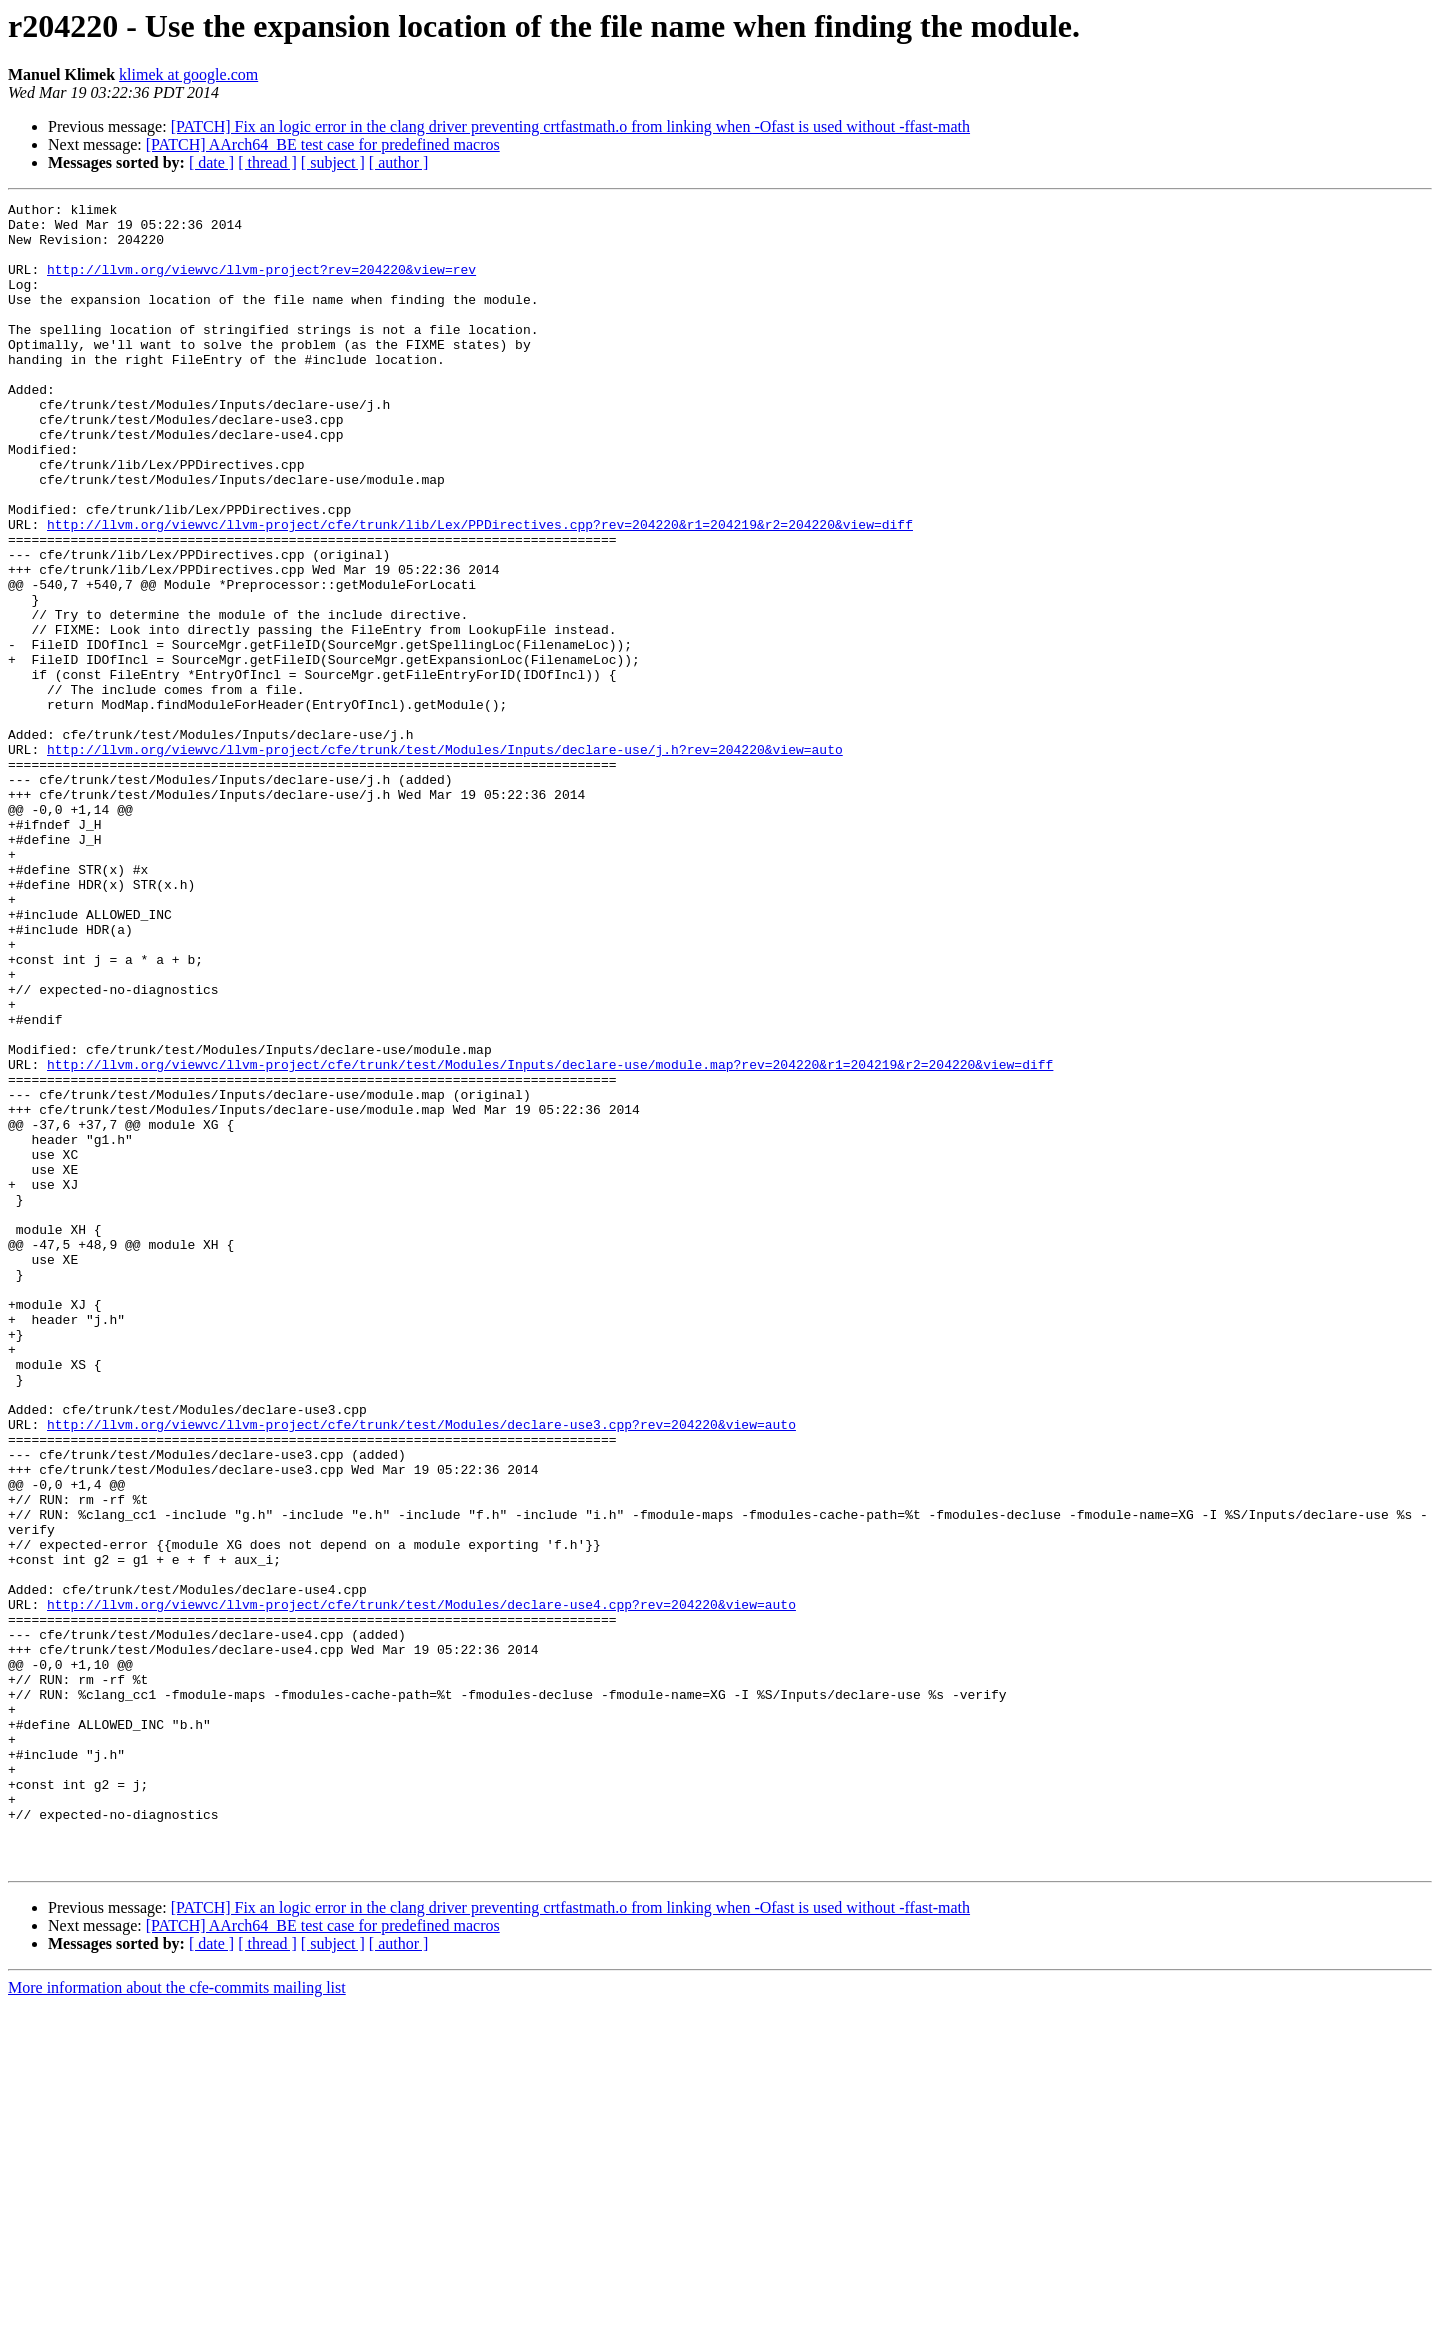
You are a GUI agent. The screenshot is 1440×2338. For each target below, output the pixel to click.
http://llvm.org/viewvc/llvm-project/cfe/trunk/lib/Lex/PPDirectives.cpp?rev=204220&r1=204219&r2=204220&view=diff (480, 590)
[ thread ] (267, 162)
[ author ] (399, 162)
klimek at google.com (188, 74)
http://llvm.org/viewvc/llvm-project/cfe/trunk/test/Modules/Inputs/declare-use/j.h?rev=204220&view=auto (445, 860)
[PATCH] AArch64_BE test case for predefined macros (323, 144)
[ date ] (211, 162)
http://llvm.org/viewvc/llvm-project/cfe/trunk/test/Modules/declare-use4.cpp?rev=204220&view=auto (421, 1886)
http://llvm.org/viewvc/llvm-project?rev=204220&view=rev (261, 284)
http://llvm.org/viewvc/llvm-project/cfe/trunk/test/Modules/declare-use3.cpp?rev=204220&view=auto (421, 1670)
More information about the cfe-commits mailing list (177, 2320)
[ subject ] (333, 162)
